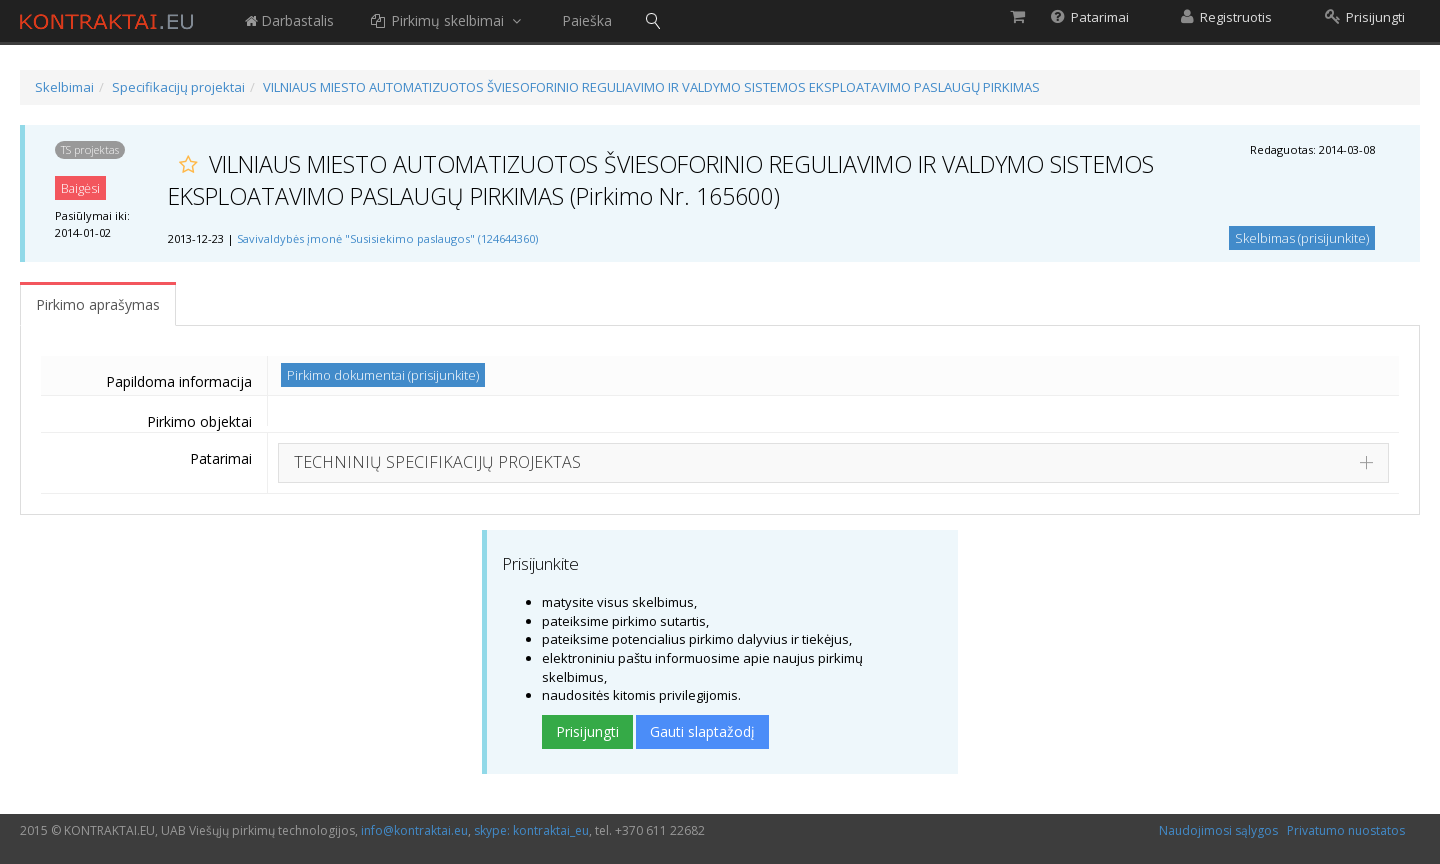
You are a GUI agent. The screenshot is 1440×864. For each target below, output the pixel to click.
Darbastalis (288, 20)
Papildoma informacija (179, 381)
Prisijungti (587, 731)
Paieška (587, 20)
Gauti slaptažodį (702, 731)
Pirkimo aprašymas (98, 304)
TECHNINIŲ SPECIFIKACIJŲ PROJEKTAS (437, 462)
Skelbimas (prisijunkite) (1302, 238)
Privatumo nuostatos (1346, 830)
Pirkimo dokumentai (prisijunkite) (383, 375)
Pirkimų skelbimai (448, 20)
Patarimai (221, 458)
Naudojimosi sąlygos (1218, 830)
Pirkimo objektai (199, 421)
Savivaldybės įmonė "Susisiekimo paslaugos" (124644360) (387, 238)
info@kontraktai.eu (414, 830)
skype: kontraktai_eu (531, 830)
